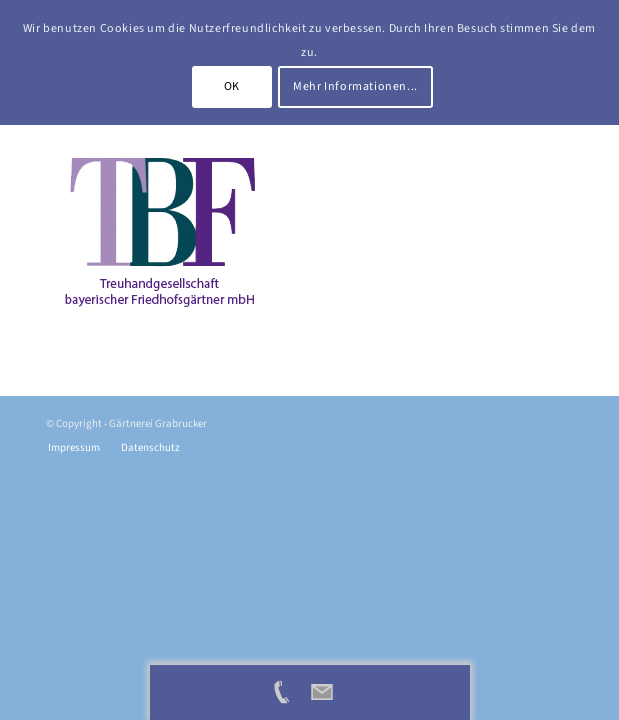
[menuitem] (74, 448)
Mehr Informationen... (355, 86)
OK (232, 86)
